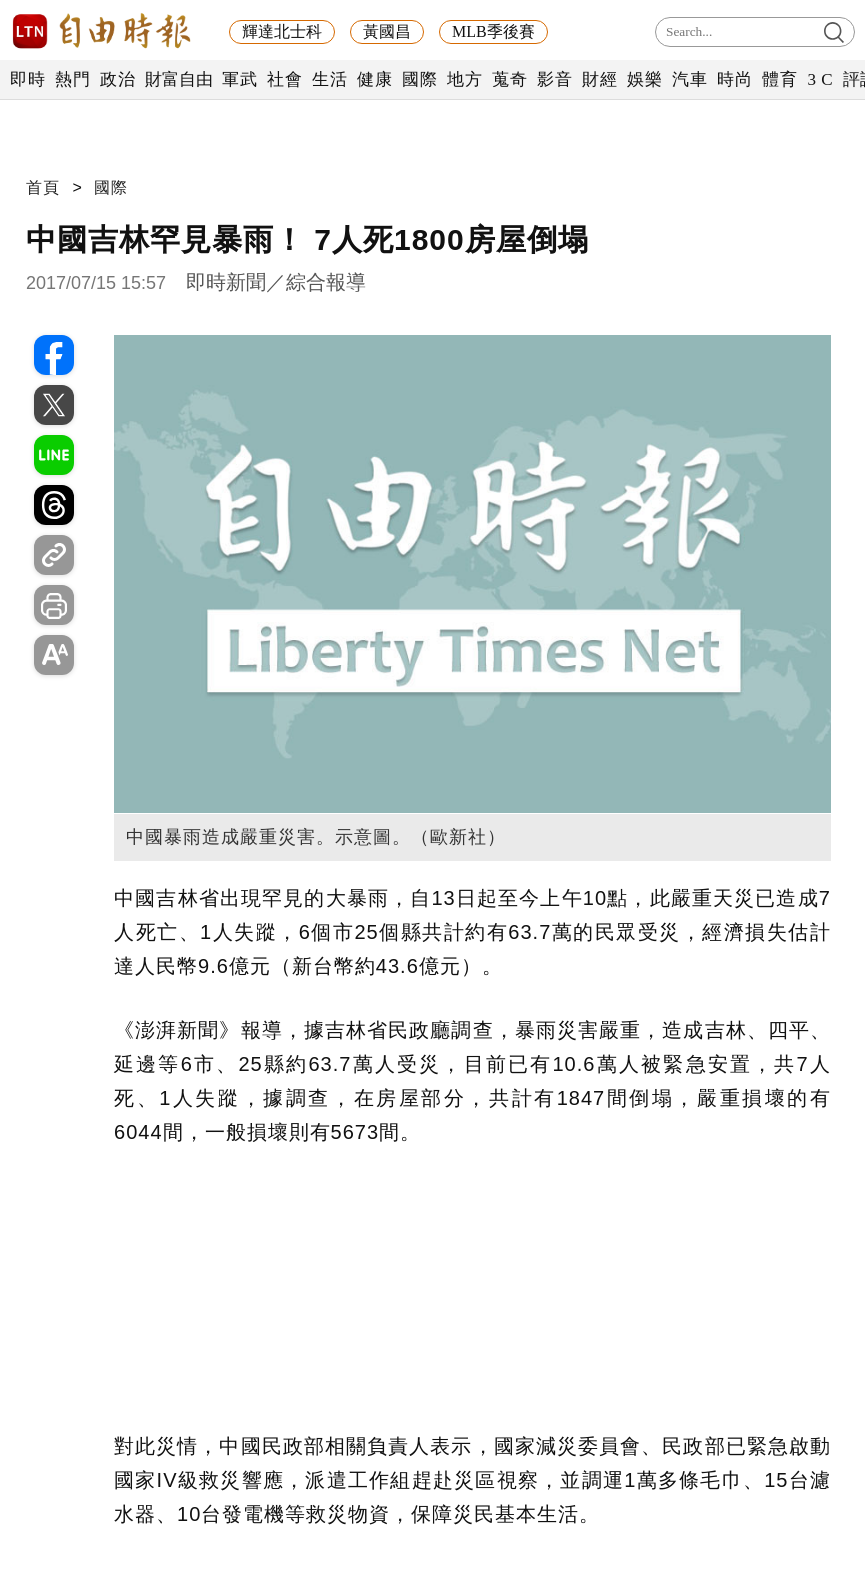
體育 (779, 79)
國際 (419, 79)
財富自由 (178, 79)
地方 (464, 79)
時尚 (734, 79)
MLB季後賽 (493, 31)
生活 (329, 79)
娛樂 (644, 79)
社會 (284, 79)
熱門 (72, 79)
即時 (27, 79)
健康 (374, 79)
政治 (117, 79)
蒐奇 (509, 79)
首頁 (43, 187)
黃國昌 (387, 31)
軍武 (239, 79)
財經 (599, 79)
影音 (554, 79)
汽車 (689, 79)
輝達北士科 (282, 31)
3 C (820, 79)
